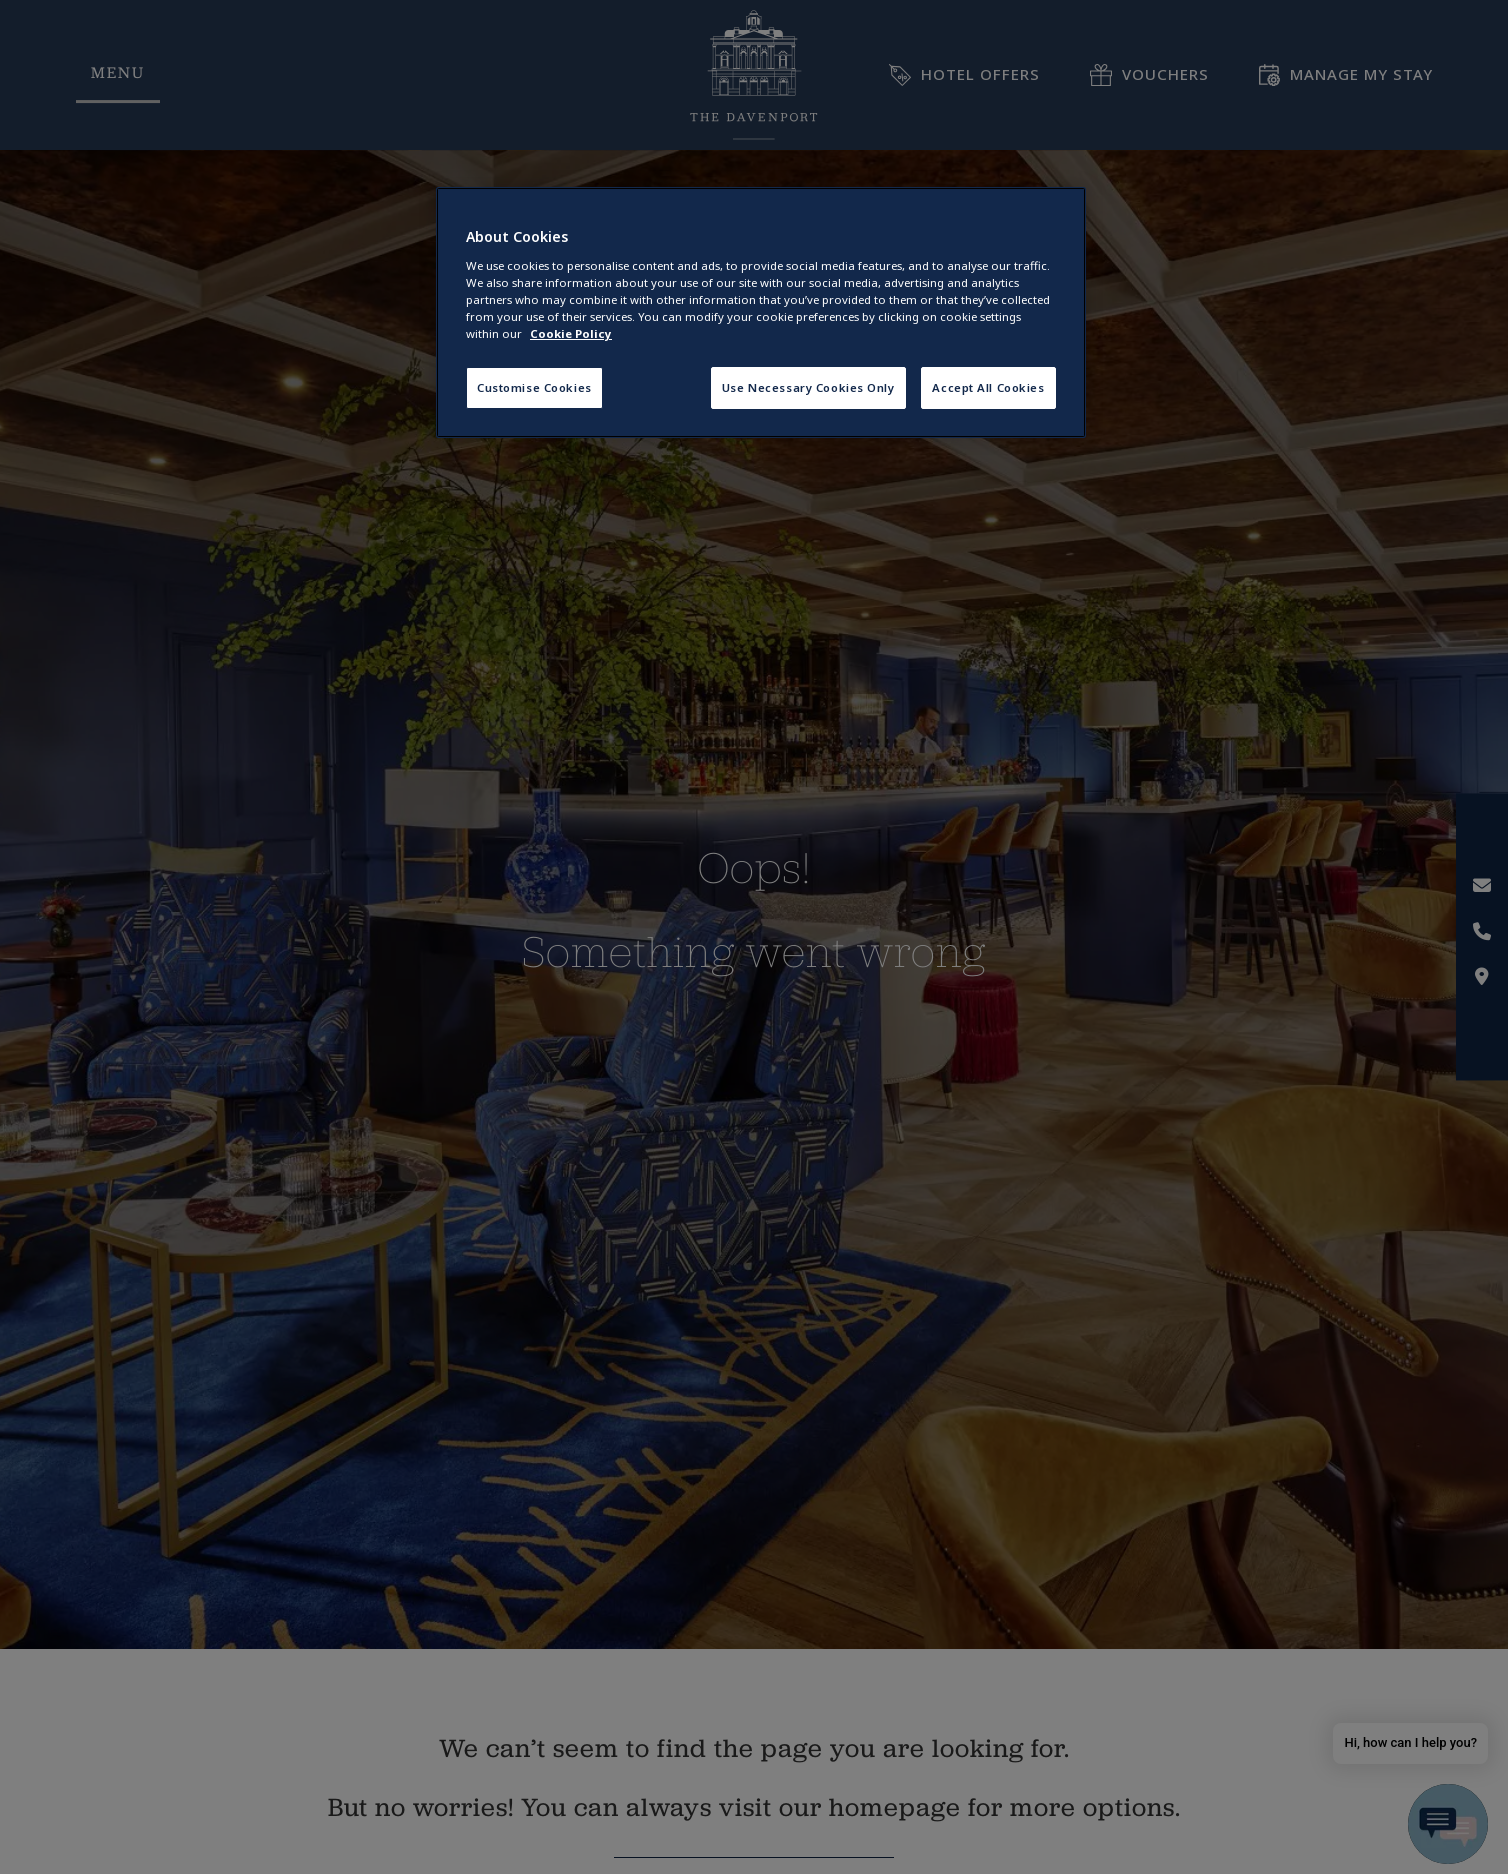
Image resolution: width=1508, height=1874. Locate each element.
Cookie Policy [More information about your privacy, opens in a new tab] (571, 333)
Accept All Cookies (988, 387)
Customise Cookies (534, 387)
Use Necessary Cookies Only (808, 387)
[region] (761, 312)
